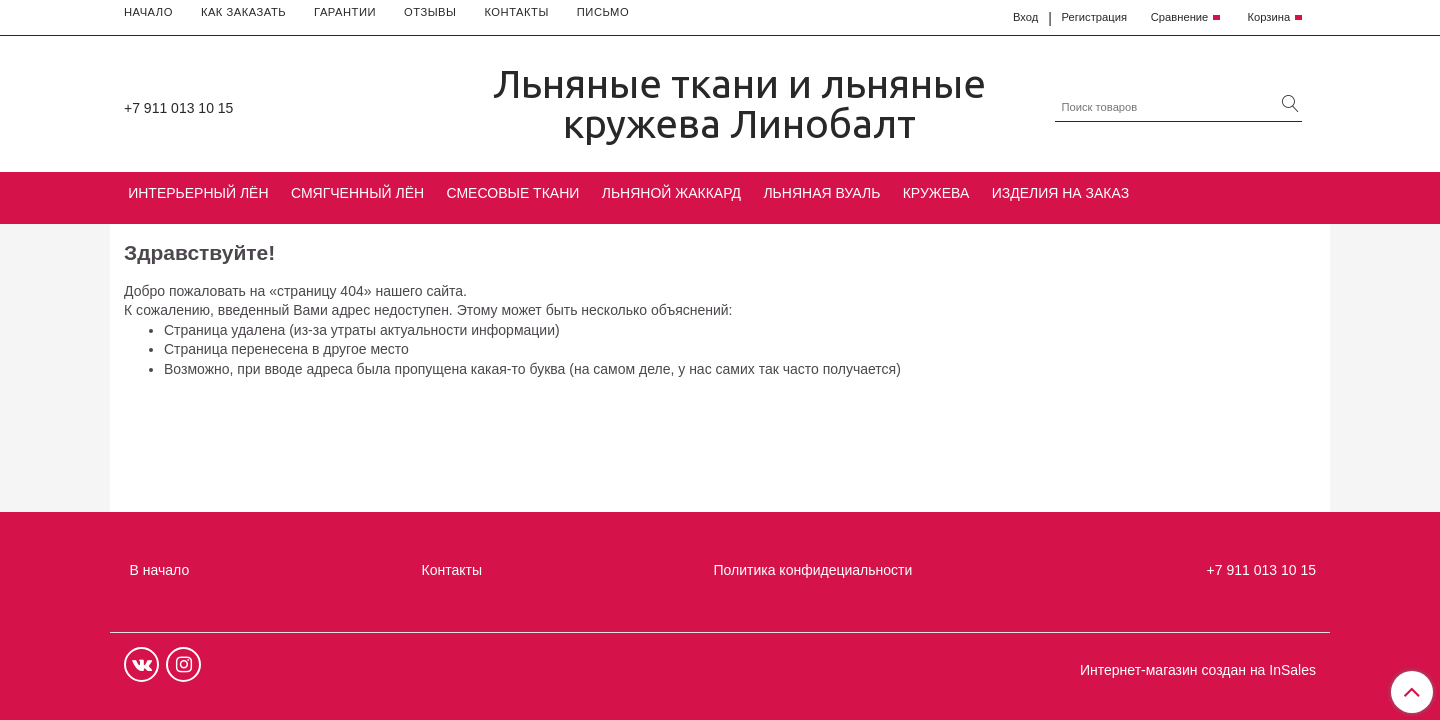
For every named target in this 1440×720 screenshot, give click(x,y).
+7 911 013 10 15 (178, 108)
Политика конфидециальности (813, 570)
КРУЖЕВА (936, 193)
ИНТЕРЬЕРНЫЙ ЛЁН (198, 193)
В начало (160, 570)
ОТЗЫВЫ (430, 12)
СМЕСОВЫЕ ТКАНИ (513, 193)
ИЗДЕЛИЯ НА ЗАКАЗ (1061, 193)
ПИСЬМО (603, 12)
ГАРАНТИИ (345, 12)
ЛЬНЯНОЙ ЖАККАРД (671, 193)
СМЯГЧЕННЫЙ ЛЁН (357, 193)
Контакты (452, 570)
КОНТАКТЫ (516, 12)
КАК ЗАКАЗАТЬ (243, 12)
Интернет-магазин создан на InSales (1198, 670)
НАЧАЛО (148, 12)
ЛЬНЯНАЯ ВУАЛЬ (821, 193)
